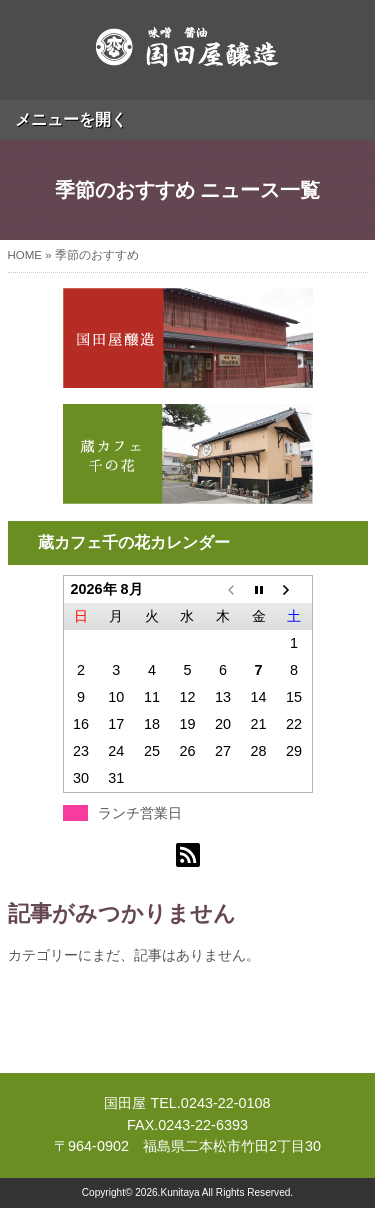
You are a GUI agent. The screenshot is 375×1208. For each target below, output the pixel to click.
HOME (25, 255)
